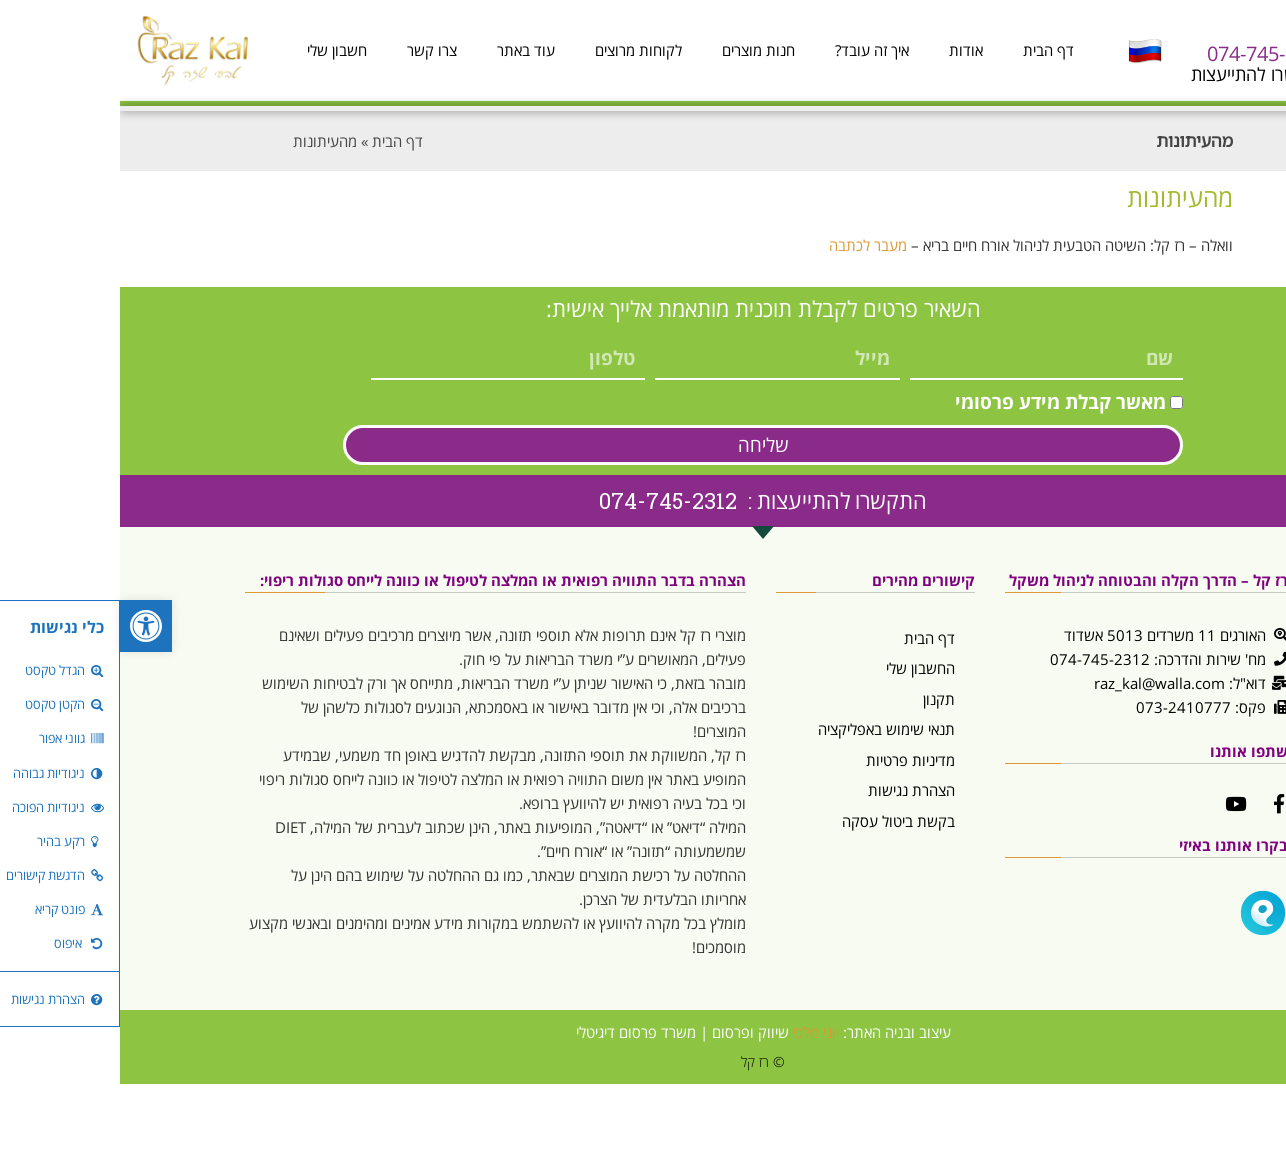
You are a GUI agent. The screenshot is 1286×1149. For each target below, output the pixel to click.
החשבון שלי (800, 668)
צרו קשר (312, 50)
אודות (846, 50)
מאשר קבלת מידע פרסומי (940, 402)
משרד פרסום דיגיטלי (516, 1032)
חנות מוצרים (638, 50)
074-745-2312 (1148, 53)
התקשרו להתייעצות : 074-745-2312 (643, 500)
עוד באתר (406, 50)
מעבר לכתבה (748, 245)
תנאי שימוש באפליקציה (766, 729)
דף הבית (928, 50)
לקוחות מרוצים (518, 50)
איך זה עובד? (752, 50)
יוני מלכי (696, 1032)
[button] (26, 626)
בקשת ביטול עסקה (778, 821)
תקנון (819, 699)
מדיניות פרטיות (790, 760)
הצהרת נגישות (791, 790)
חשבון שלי (217, 50)
